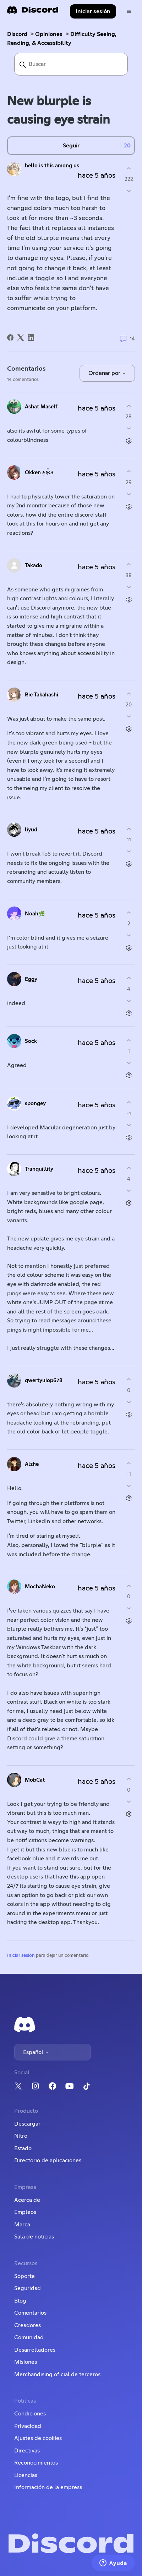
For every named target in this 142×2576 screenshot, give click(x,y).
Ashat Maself (41, 406)
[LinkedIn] (31, 337)
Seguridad (27, 2288)
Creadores (27, 2325)
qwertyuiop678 (43, 1380)
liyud (31, 829)
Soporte (24, 2276)
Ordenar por (107, 373)
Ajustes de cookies (38, 2438)
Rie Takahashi (41, 694)
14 (127, 339)
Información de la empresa (48, 2487)
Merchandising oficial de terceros (57, 2374)
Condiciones (30, 2413)
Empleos (25, 2212)
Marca (22, 2224)
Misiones (25, 2362)
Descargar (27, 2124)
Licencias (25, 2475)
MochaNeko (40, 1586)
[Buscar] (71, 64)
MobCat (35, 1780)
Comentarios (30, 2313)
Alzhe (32, 1464)
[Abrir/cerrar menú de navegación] (129, 11)
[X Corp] (20, 337)
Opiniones (48, 34)
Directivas (27, 2451)
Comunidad (29, 2337)
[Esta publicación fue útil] (128, 168)
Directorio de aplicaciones (47, 2160)
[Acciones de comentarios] (128, 441)
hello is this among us (52, 165)
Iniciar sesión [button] (93, 11)
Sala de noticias (34, 2237)
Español (36, 2052)
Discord (17, 34)
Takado (33, 565)
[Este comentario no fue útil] (128, 428)
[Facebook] (10, 337)
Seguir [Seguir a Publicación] (71, 145)
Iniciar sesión (21, 1955)
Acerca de (27, 2200)
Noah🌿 (35, 913)
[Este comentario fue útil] (128, 405)
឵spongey (35, 1103)
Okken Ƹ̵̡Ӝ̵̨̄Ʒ (39, 472)
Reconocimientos (36, 2463)
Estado (23, 2148)
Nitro (20, 2136)
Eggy (31, 979)
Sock (31, 1041)
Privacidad (27, 2426)
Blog (20, 2301)
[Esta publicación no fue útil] (128, 191)
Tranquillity (39, 1169)
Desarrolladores (34, 2350)
